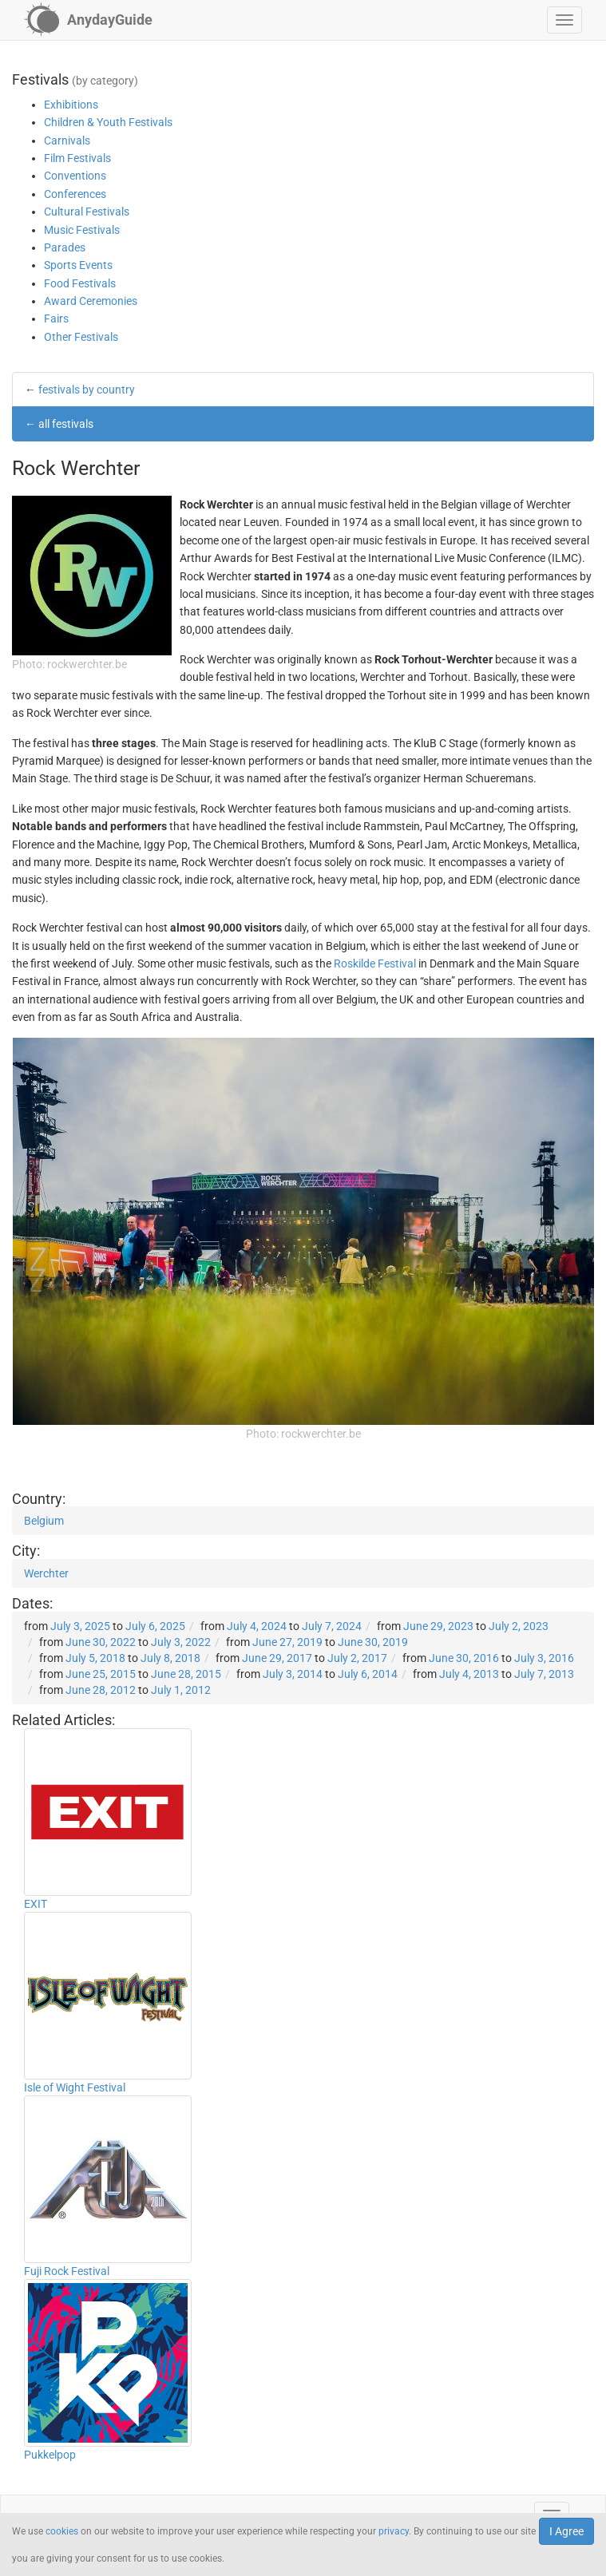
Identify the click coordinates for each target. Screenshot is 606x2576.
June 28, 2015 (186, 1674)
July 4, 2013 (469, 1674)
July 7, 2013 (544, 1674)
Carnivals (67, 140)
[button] (564, 20)
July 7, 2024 (332, 1626)
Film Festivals (77, 158)
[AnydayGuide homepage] (88, 20)
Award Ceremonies (90, 301)
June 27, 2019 (287, 1642)
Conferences (75, 194)
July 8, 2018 (170, 1658)
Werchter (46, 1573)
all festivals (65, 423)
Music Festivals (82, 230)
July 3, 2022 (181, 1642)
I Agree (566, 2531)
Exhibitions (71, 104)
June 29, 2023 (438, 1626)
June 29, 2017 (277, 1658)
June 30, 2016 (464, 1658)
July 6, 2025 (155, 1626)
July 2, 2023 (519, 1626)
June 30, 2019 (373, 1642)
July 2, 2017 (357, 1658)
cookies (62, 2531)
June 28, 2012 (100, 1690)
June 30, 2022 (100, 1642)
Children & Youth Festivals (108, 122)
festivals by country (86, 389)
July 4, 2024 (257, 1626)
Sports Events (78, 265)
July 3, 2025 (80, 1626)
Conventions (75, 175)
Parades (64, 247)
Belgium (44, 1520)
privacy (393, 2531)
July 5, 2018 (95, 1658)
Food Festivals (80, 283)
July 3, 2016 (544, 1658)
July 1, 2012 (181, 1690)
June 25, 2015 (100, 1674)
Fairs (56, 318)
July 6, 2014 (368, 1674)
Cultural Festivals (86, 211)
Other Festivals (81, 336)
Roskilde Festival (375, 963)
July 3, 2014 (293, 1674)
